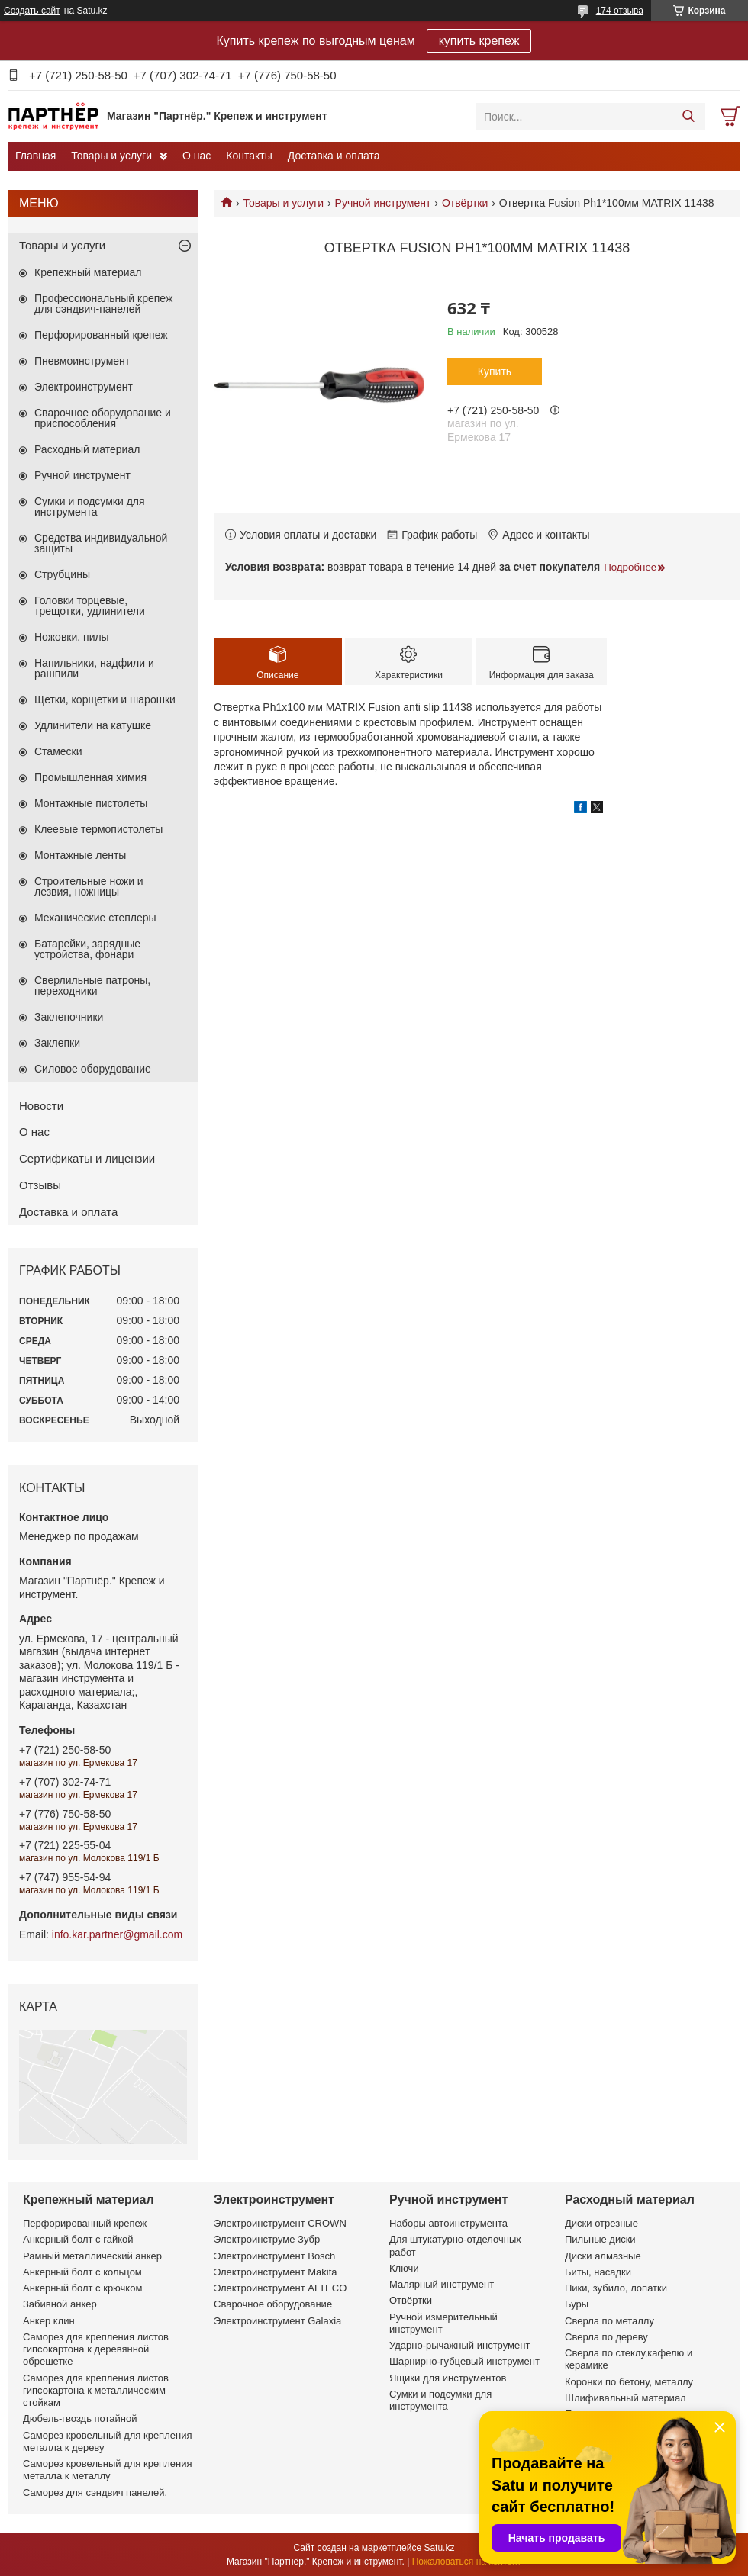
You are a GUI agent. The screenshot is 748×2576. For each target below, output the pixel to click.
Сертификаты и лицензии (87, 1158)
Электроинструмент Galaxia (277, 2321)
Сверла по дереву (606, 2337)
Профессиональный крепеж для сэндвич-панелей (103, 303)
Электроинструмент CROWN (280, 2223)
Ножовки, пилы (71, 637)
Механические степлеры (95, 918)
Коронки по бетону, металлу (629, 2382)
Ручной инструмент (383, 203)
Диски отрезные (601, 2223)
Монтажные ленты (80, 855)
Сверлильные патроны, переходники (92, 985)
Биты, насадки (598, 2272)
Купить (494, 371)
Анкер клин (49, 2321)
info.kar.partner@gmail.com (117, 1934)
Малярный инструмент (441, 2284)
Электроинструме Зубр (267, 2239)
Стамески (58, 751)
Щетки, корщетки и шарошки (105, 699)
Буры (576, 2304)
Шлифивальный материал (625, 2398)
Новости (41, 1105)
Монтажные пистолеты (90, 803)
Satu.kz (439, 2547)
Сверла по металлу (609, 2321)
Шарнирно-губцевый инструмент (464, 2361)
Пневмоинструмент (82, 361)
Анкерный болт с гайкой (78, 2239)
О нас (196, 156)
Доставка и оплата (334, 156)
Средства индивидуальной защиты (100, 543)
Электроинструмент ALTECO (280, 2288)
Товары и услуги (111, 156)
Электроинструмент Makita (275, 2272)
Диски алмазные (603, 2256)
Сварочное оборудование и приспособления (102, 418)
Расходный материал (87, 449)
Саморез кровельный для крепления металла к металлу (107, 2469)
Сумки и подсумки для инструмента (89, 506)
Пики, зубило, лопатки (616, 2288)
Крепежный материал (88, 272)
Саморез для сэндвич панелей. (95, 2492)
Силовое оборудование (92, 1069)
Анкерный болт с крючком (82, 2288)
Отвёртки (465, 203)
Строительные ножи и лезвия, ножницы (88, 886)
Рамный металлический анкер (92, 2256)
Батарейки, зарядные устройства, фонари (87, 948)
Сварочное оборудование (273, 2304)
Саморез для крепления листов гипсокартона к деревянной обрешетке (96, 2349)
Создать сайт (32, 10)
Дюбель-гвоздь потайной (80, 2418)
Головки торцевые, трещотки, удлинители (89, 605)
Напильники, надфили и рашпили (94, 668)
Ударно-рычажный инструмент (459, 2345)
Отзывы (40, 1185)
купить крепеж (479, 40)
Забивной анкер (60, 2304)
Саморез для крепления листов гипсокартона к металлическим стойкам (96, 2390)
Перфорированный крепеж (101, 335)
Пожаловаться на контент (466, 2561)
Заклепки (57, 1043)
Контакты (249, 156)
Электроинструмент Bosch (274, 2256)
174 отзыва (619, 10)
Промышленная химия (90, 777)
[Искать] (688, 116)
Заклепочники (68, 1017)
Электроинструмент (83, 387)
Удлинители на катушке (92, 725)
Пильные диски (600, 2239)
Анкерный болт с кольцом (82, 2272)
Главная (35, 156)
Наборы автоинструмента (448, 2223)
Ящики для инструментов (447, 2378)
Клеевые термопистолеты (98, 829)
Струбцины (62, 574)
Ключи (404, 2268)
